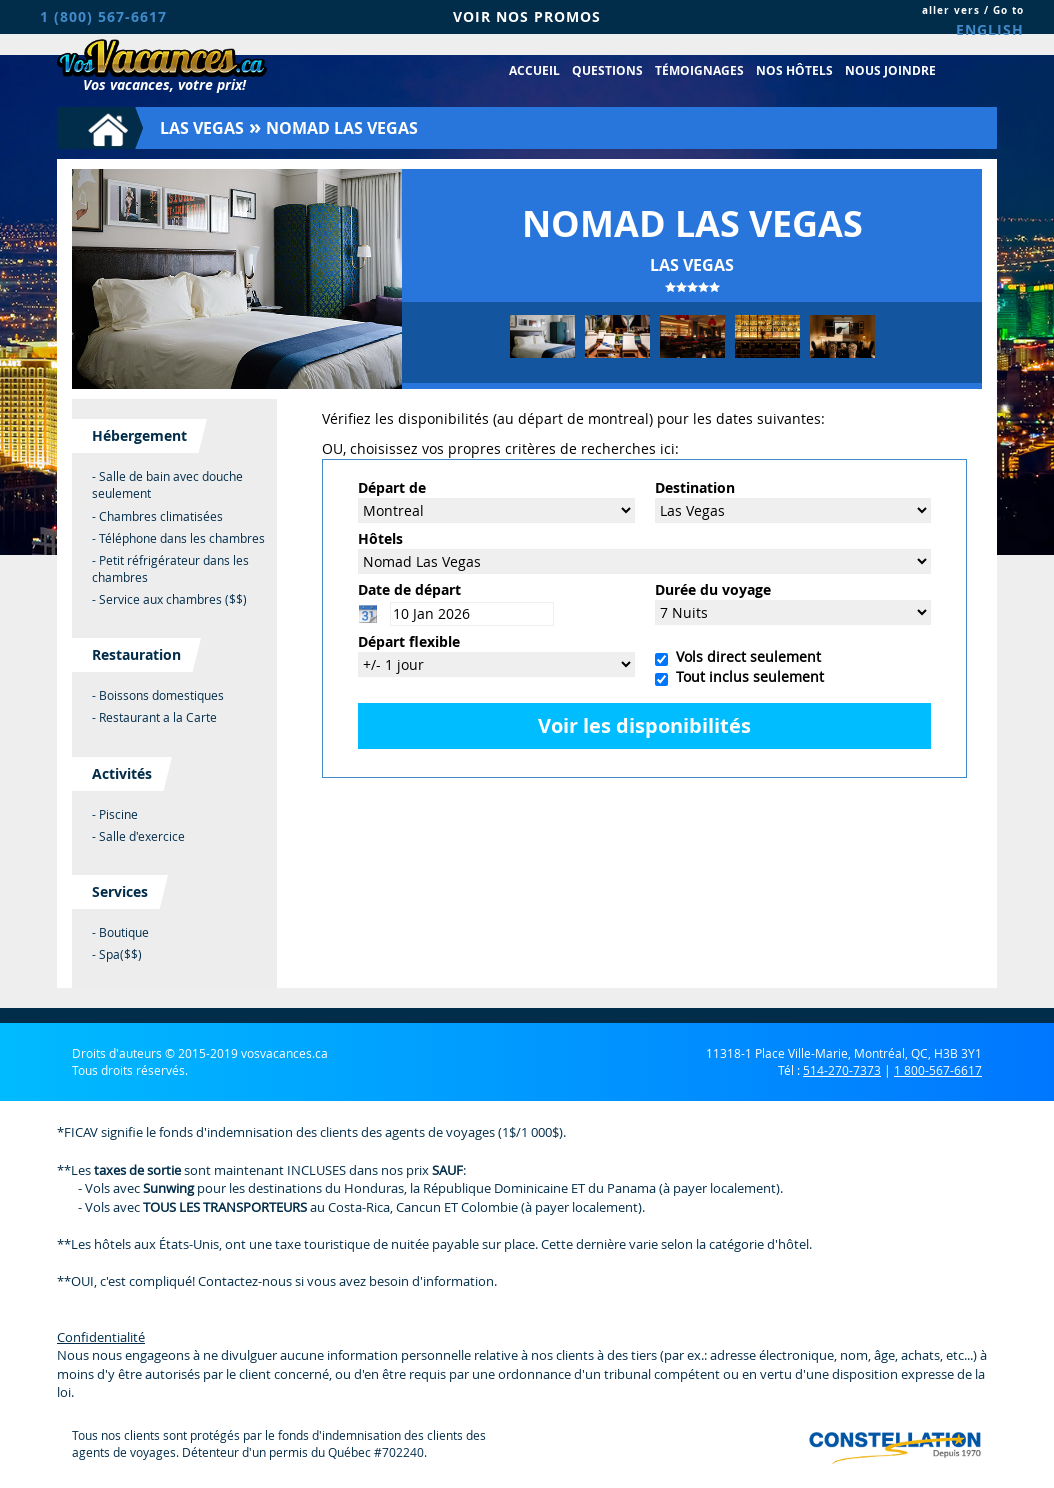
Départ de (392, 487)
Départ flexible (409, 641)
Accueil (534, 70)
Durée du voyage (713, 589)
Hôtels (380, 538)
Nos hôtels (794, 70)
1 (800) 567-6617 (103, 16)
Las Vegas (202, 128)
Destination (695, 487)
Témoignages (699, 70)
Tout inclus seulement (746, 676)
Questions (607, 70)
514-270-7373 (842, 1070)
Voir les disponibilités (644, 725)
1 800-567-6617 (938, 1070)
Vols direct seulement (744, 656)
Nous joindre (890, 70)
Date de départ (409, 589)
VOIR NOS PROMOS (527, 16)
